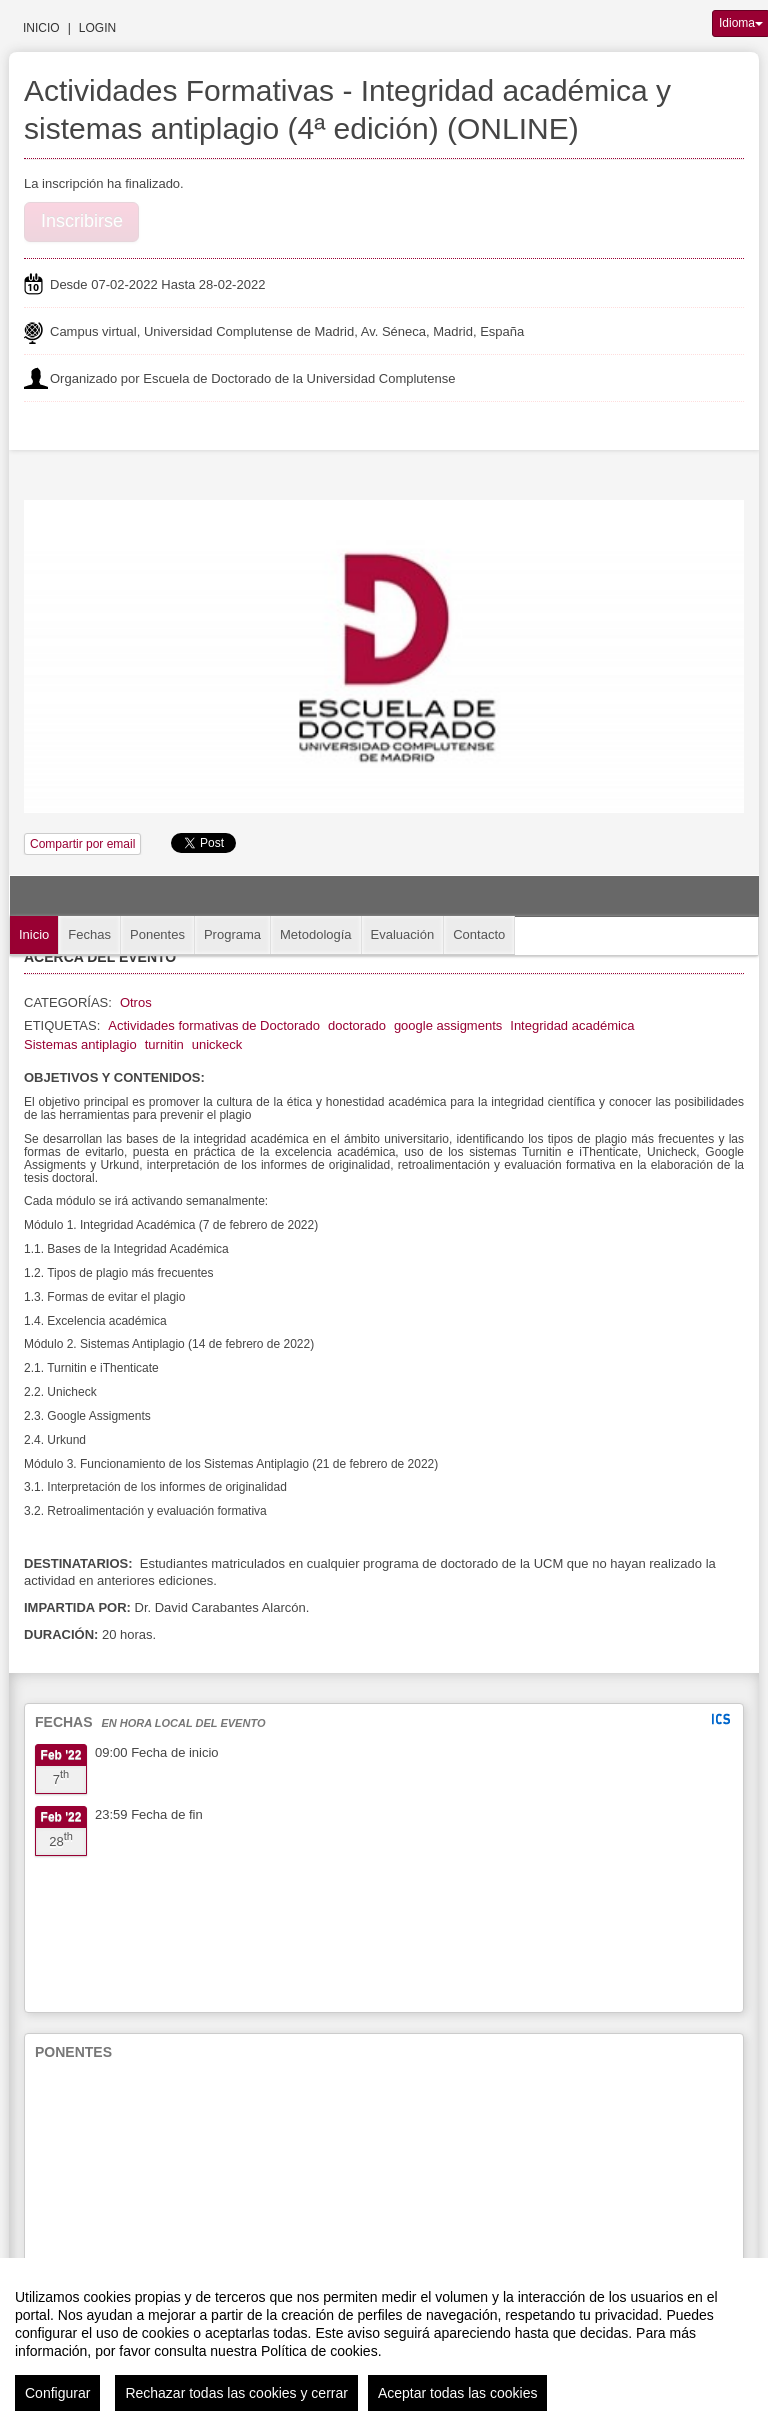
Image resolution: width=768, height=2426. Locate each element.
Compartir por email (82, 844)
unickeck (217, 1044)
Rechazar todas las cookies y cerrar (236, 2393)
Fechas (89, 934)
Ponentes (157, 934)
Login (97, 28)
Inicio (41, 28)
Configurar (57, 2393)
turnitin (164, 1044)
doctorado (357, 1025)
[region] (384, 2342)
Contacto (479, 934)
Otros (136, 1002)
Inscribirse (82, 221)
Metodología (316, 934)
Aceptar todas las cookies (458, 2393)
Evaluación (403, 934)
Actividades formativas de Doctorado (214, 1025)
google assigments (448, 1025)
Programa (232, 934)
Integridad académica (572, 1025)
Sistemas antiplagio (80, 1044)
